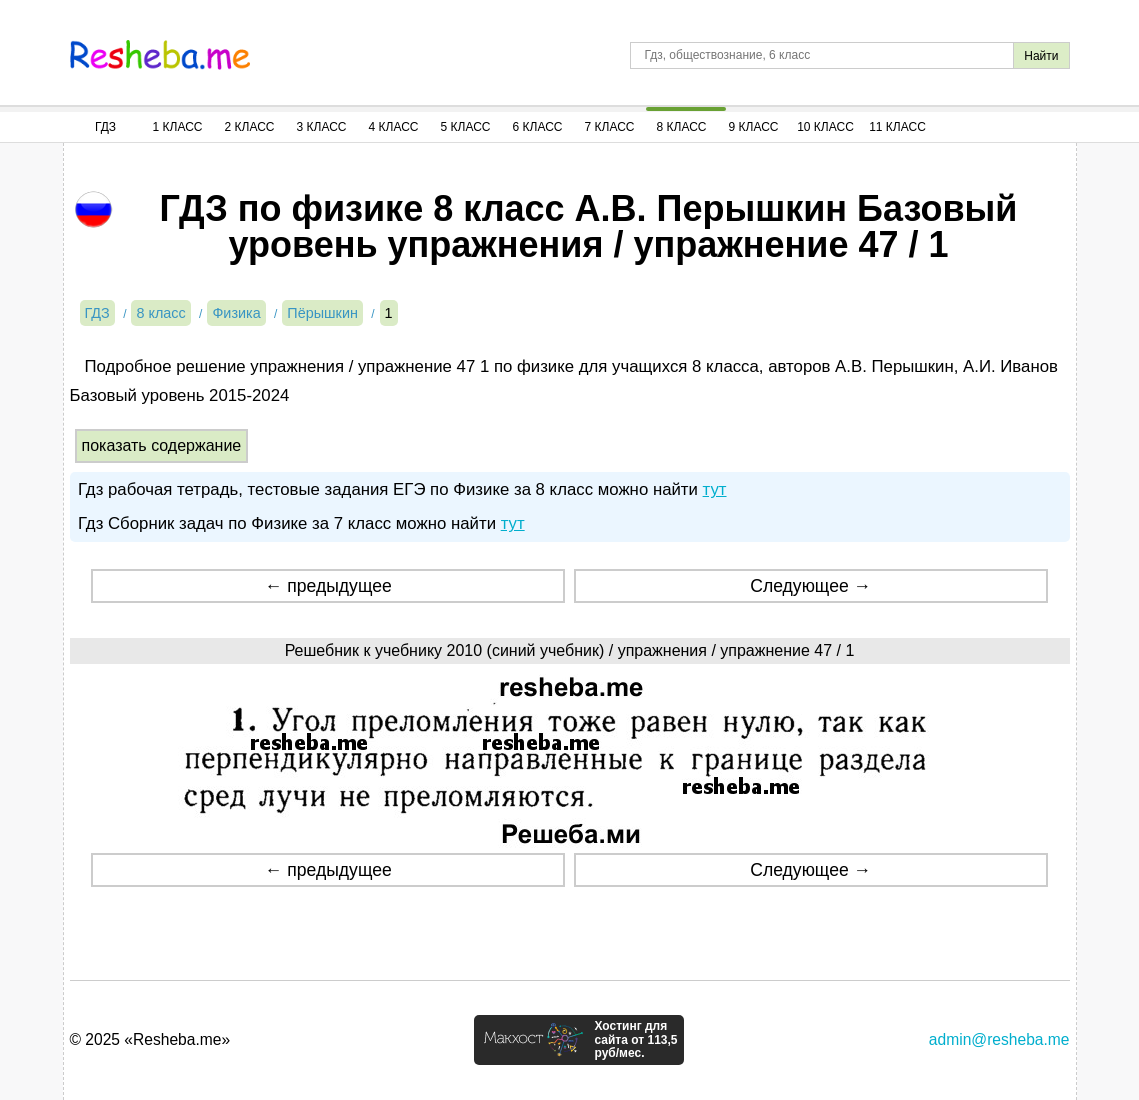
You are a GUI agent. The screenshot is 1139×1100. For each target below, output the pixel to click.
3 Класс (322, 127)
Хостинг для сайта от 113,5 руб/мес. (635, 1040)
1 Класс (178, 127)
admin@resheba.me (999, 1039)
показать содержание (162, 445)
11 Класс (897, 127)
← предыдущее (328, 586)
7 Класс (610, 127)
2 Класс (250, 127)
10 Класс (825, 127)
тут (715, 489)
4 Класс (394, 127)
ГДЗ (105, 127)
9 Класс (754, 127)
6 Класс (538, 127)
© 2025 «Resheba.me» (150, 1039)
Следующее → (810, 586)
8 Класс (682, 127)
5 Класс (466, 127)
